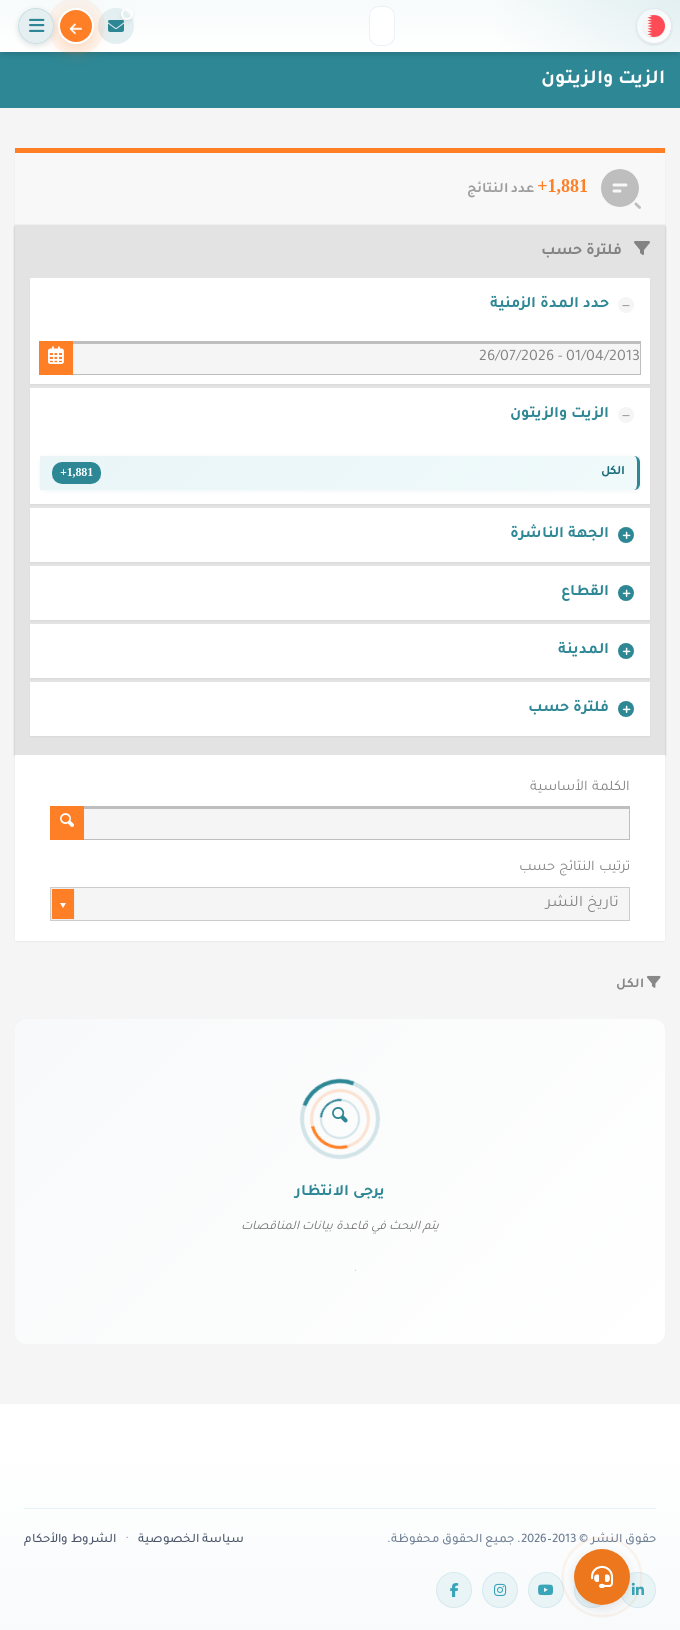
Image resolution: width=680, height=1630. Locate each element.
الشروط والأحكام (70, 1540)
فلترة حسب (568, 709)
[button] (654, 26)
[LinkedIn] (638, 1590)
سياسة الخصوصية (191, 1540)
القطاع (585, 593)
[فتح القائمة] (36, 26)
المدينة (583, 651)
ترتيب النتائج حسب (574, 868)
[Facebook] (454, 1590)
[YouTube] (546, 1590)
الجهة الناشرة (559, 535)
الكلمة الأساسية (580, 788)
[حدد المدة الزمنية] (56, 358)
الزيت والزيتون (559, 415)
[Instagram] (500, 1590)
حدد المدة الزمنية (549, 305)
